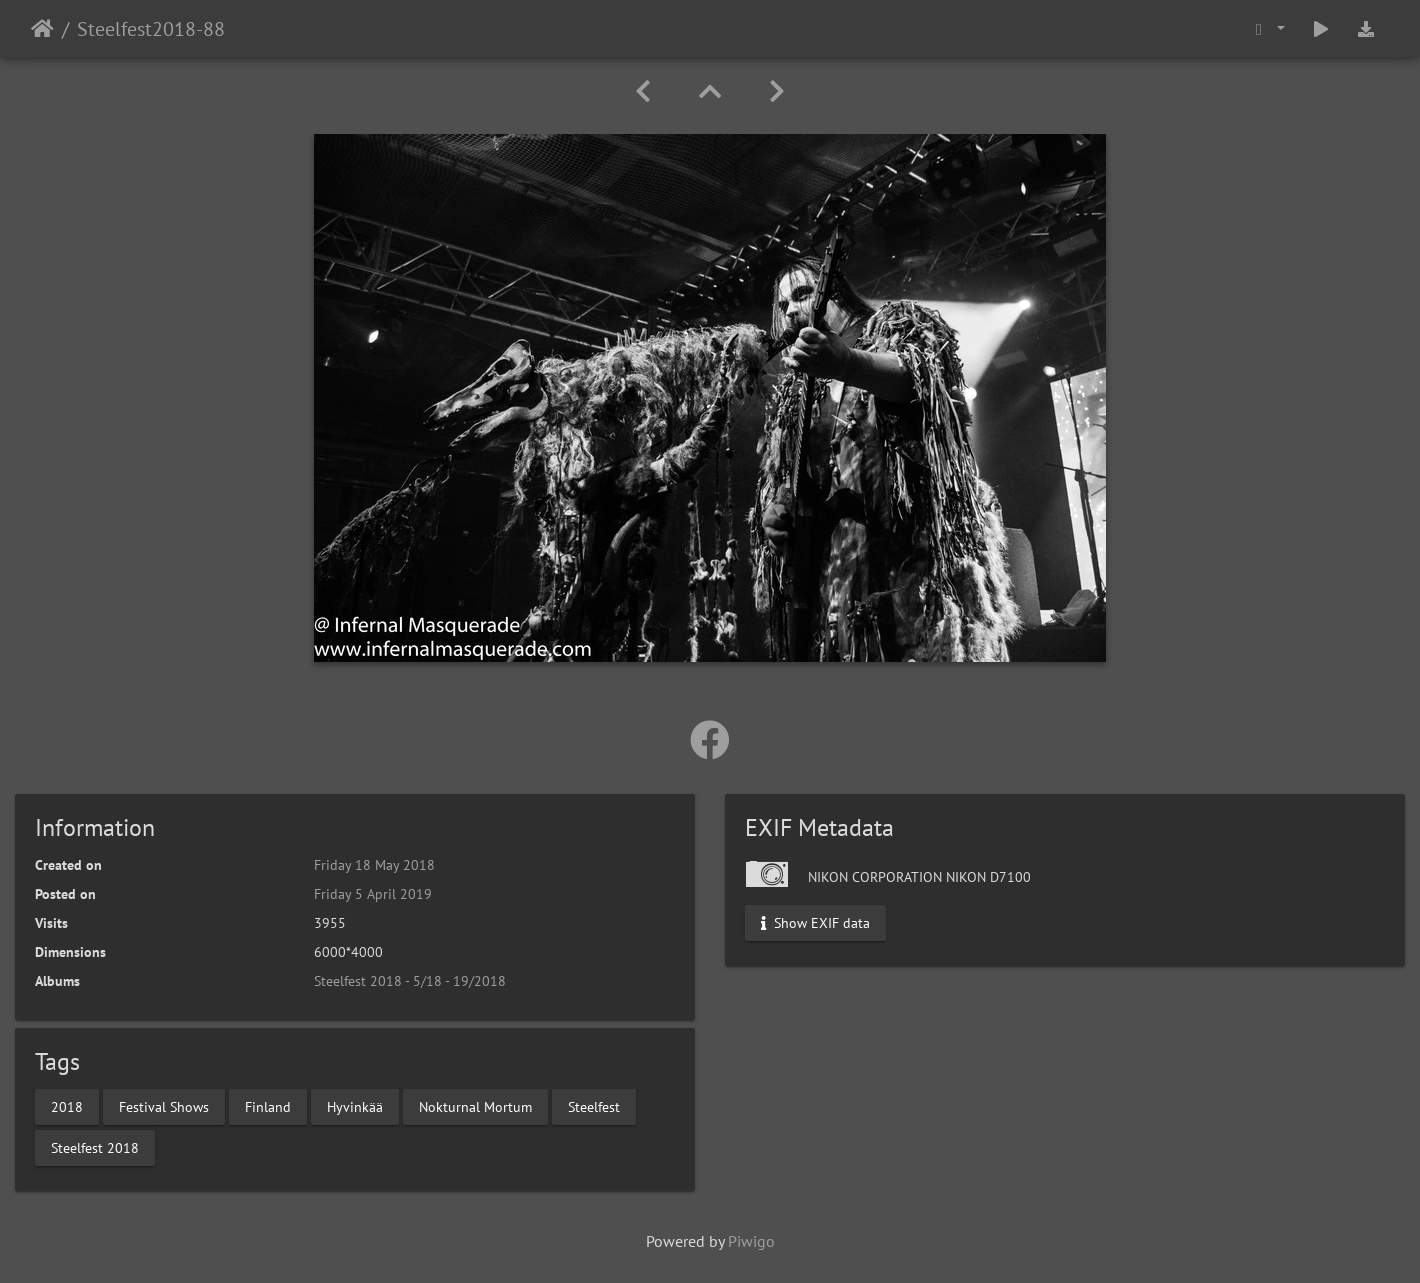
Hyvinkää (355, 1106)
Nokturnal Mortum (475, 1106)
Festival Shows (164, 1106)
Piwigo (751, 1241)
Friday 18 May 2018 (374, 865)
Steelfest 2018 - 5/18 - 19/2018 (410, 981)
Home (42, 29)
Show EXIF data (815, 923)
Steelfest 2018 (95, 1147)
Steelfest (594, 1106)
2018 (67, 1106)
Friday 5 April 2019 (373, 894)
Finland (268, 1106)
